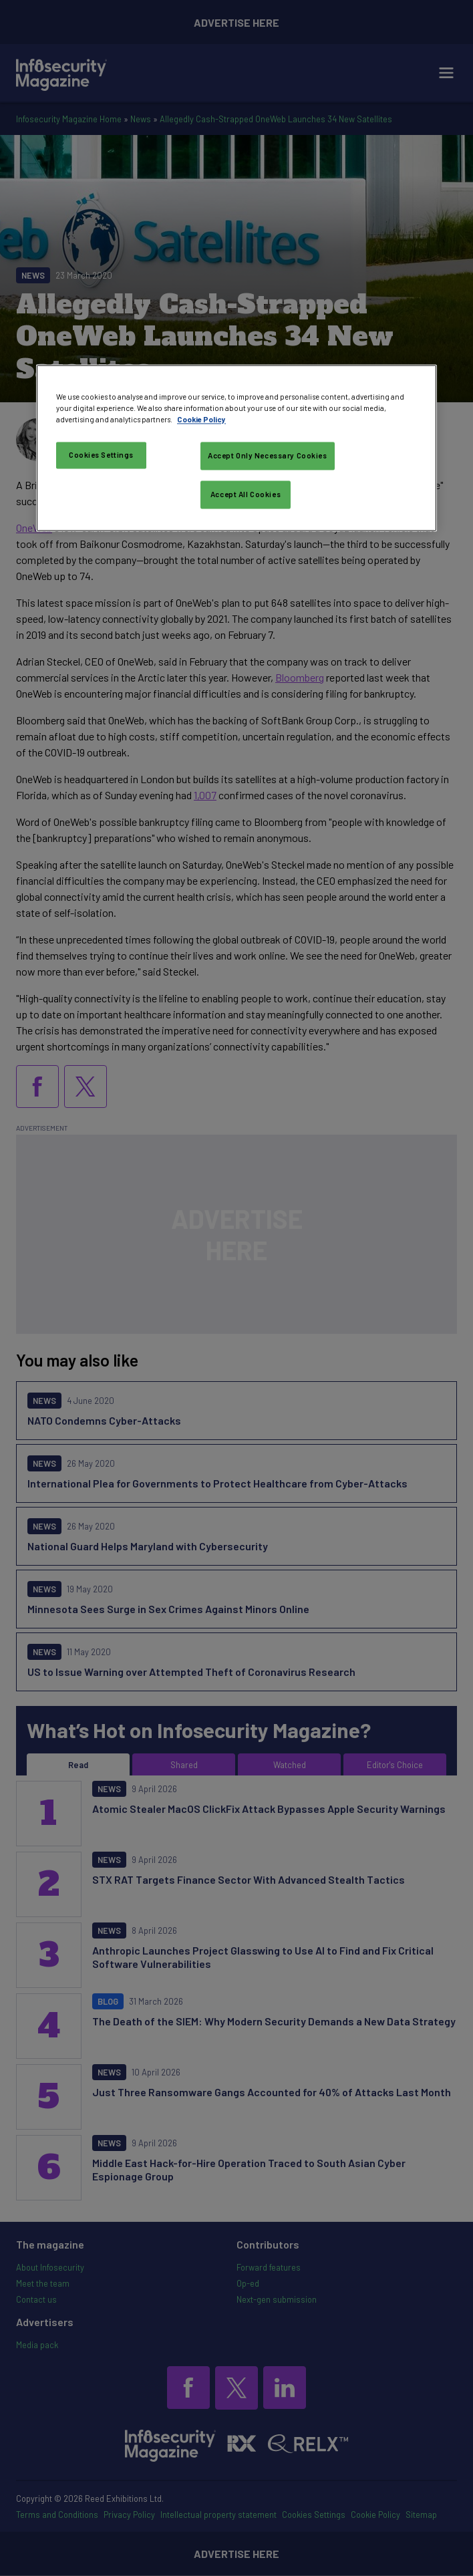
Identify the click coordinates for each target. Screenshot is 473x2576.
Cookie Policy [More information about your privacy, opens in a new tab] (201, 420)
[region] (236, 448)
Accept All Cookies (245, 494)
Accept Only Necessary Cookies (267, 456)
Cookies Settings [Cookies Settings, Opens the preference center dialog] (101, 455)
